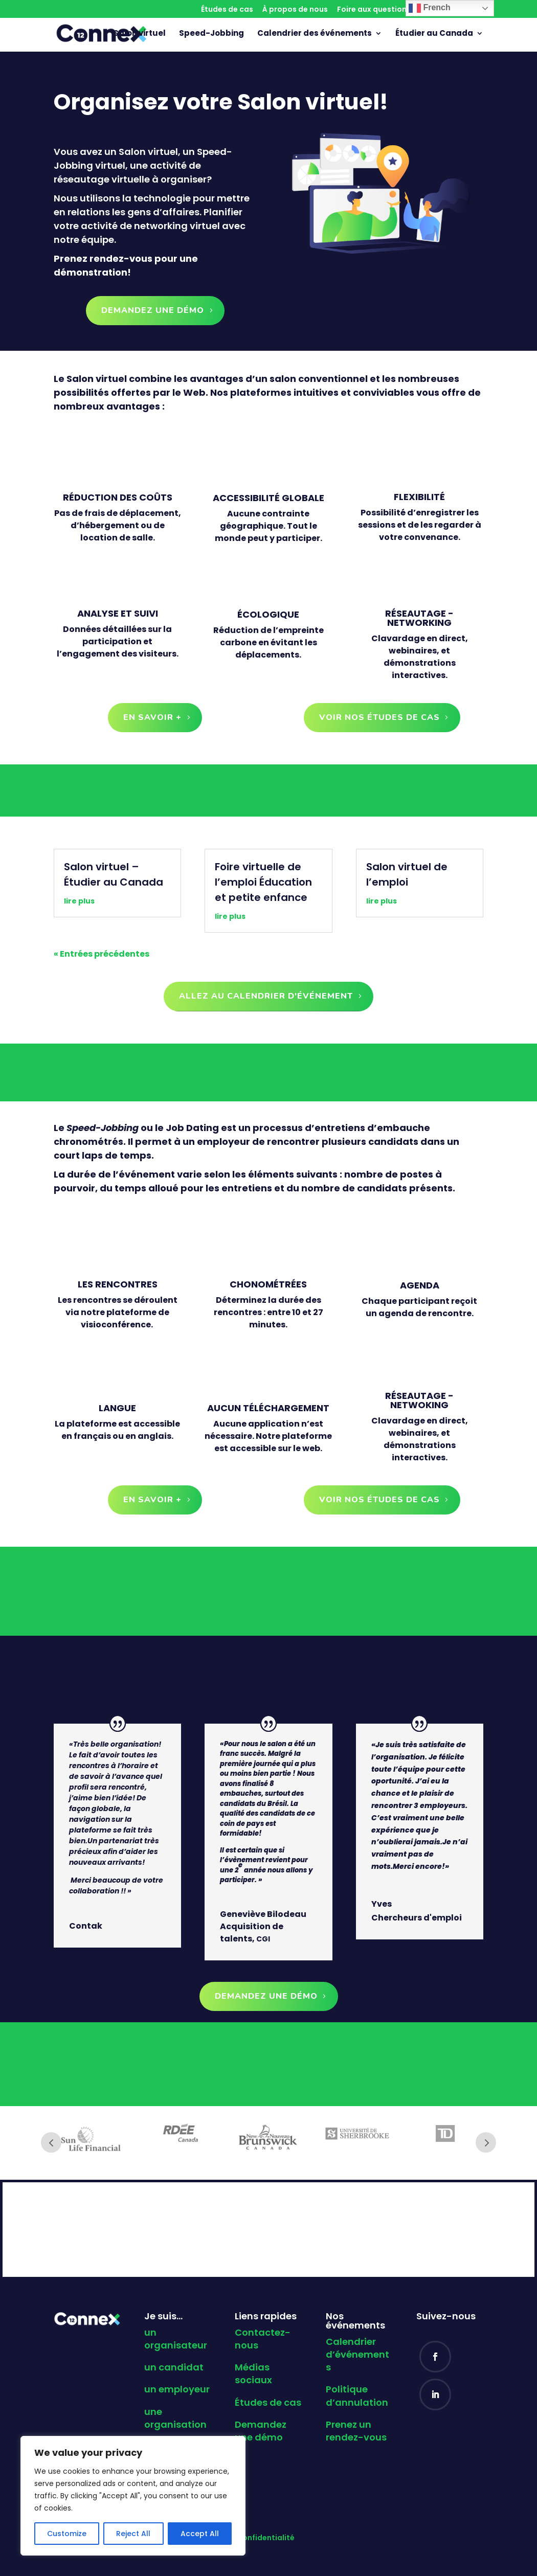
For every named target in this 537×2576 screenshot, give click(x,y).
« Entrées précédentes (101, 954)
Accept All (200, 2533)
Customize (66, 2533)
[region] (132, 2496)
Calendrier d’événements (357, 2354)
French (430, 8)
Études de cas (227, 10)
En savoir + (152, 717)
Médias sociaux (253, 2373)
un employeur (177, 2389)
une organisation (175, 2418)
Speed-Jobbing (211, 34)
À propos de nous (295, 10)
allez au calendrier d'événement (266, 996)
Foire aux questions (374, 10)
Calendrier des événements (314, 34)
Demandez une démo (152, 310)
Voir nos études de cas (379, 717)
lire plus (79, 901)
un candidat (174, 2367)
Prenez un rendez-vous (356, 2431)
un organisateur (175, 2339)
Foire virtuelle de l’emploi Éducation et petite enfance (263, 882)
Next (486, 2142)
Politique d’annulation (357, 2395)
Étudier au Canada (434, 34)
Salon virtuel (140, 34)
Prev (51, 2142)
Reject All (133, 2533)
